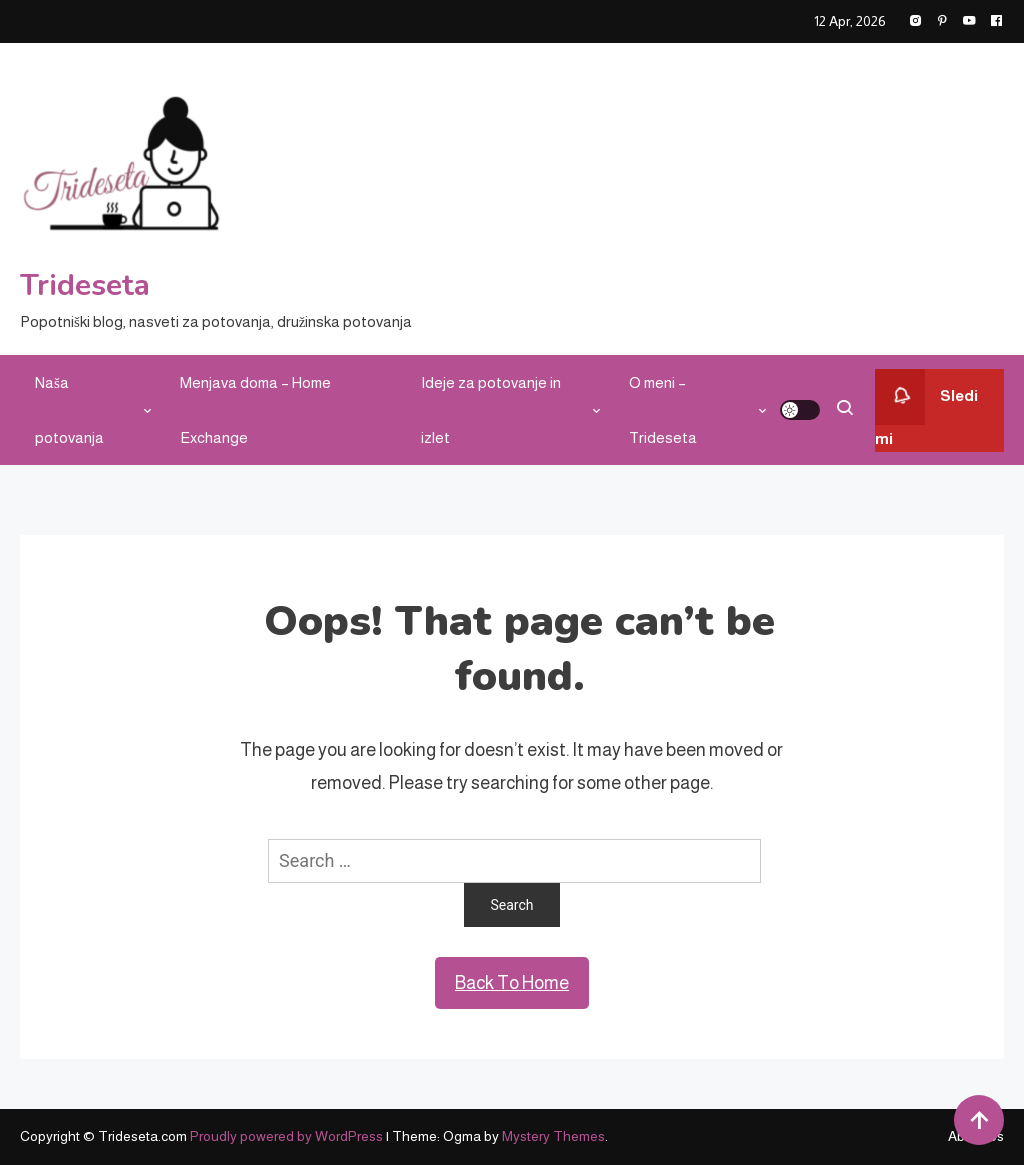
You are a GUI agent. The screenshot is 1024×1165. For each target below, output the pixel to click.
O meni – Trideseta (663, 410)
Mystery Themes (553, 1136)
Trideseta (85, 285)
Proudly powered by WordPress (288, 1136)
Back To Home (512, 983)
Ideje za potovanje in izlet (491, 410)
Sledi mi (926, 408)
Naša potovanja (69, 410)
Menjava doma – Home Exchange (255, 410)
